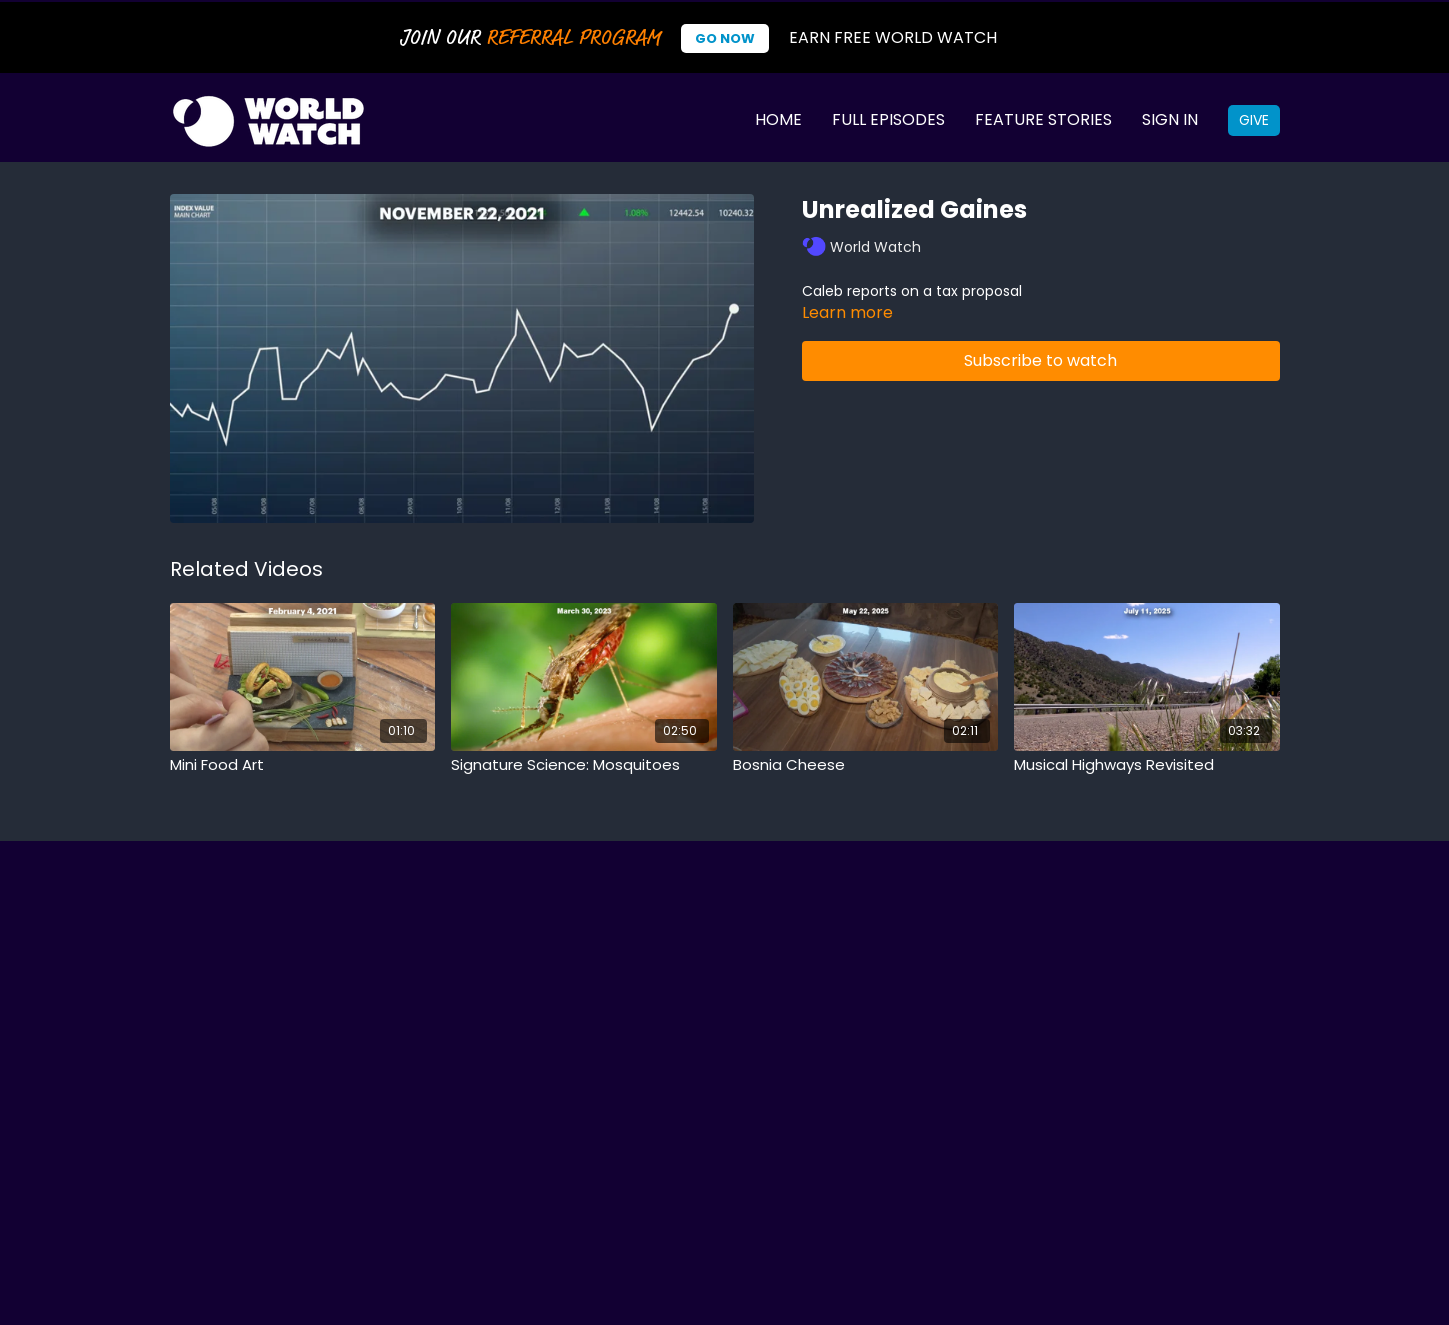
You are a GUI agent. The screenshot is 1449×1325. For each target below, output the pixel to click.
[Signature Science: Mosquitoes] (584, 765)
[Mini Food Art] (303, 765)
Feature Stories (1043, 119)
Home (778, 119)
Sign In (1170, 119)
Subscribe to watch (1040, 360)
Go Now (725, 38)
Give (1254, 120)
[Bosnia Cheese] (866, 765)
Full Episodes (888, 119)
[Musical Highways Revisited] (1147, 765)
